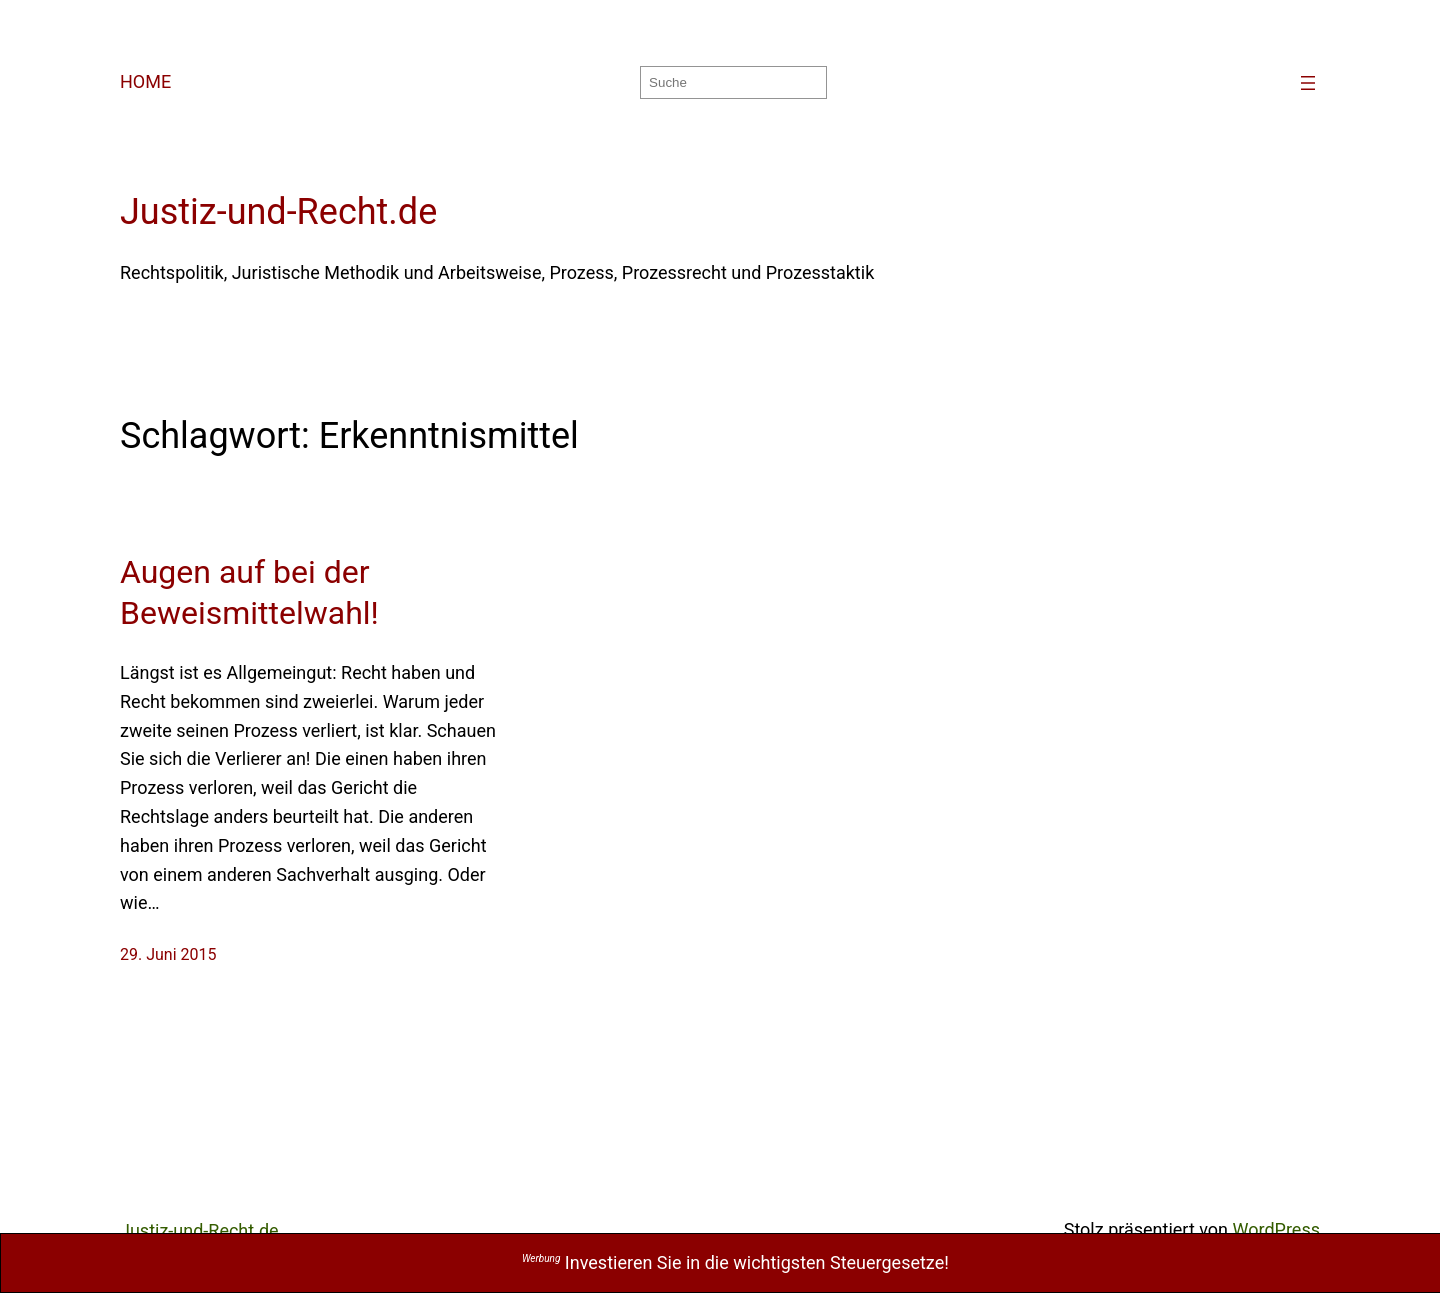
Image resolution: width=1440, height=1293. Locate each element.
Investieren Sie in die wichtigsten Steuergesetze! (735, 1262)
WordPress (1276, 1229)
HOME (145, 81)
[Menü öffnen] (1308, 83)
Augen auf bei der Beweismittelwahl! (249, 593)
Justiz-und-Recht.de (278, 212)
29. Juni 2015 (168, 954)
